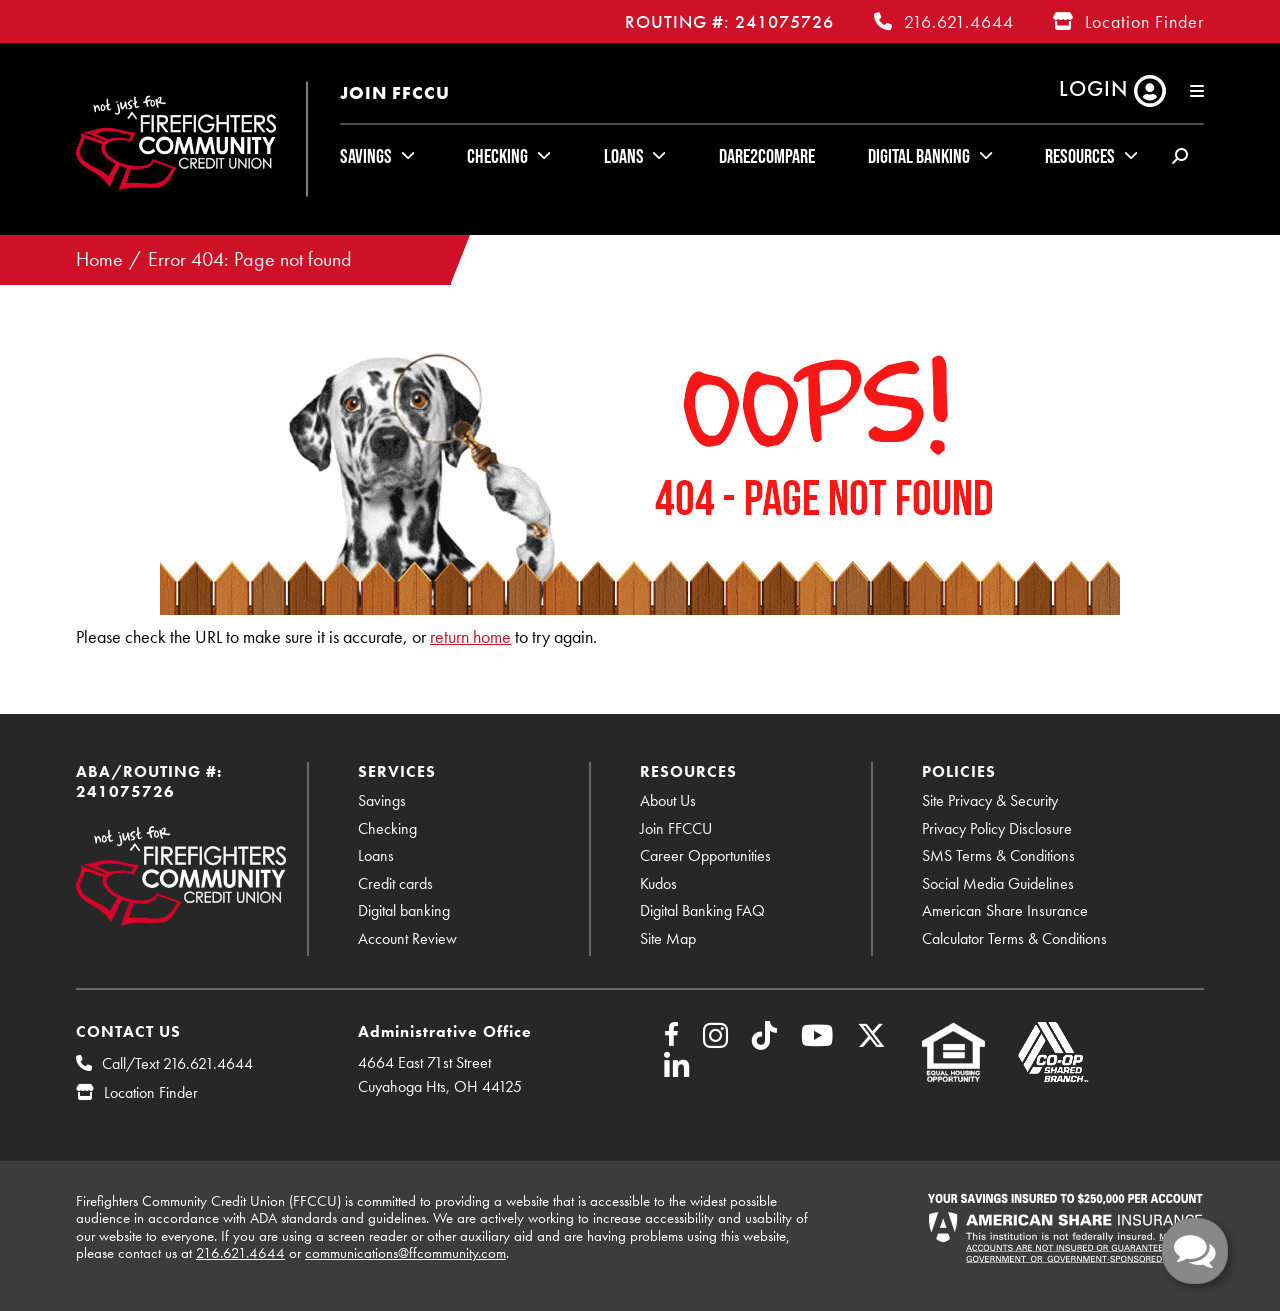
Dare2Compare (767, 156)
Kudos (658, 883)
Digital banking (404, 910)
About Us (668, 800)
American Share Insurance (1005, 910)
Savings (366, 156)
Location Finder (1144, 21)
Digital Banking (919, 156)
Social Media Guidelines (998, 883)
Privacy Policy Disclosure (997, 828)
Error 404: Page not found (250, 259)
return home (470, 636)
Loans (624, 156)
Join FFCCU (395, 92)
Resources (1080, 156)
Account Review (407, 938)
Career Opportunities (705, 855)
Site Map (668, 938)
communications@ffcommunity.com (405, 1253)
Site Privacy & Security (990, 800)
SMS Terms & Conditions (998, 855)
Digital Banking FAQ (702, 910)
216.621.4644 (959, 21)
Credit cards (395, 883)
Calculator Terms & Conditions (1014, 938)
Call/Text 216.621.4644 (177, 1063)
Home (99, 259)
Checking (497, 156)
